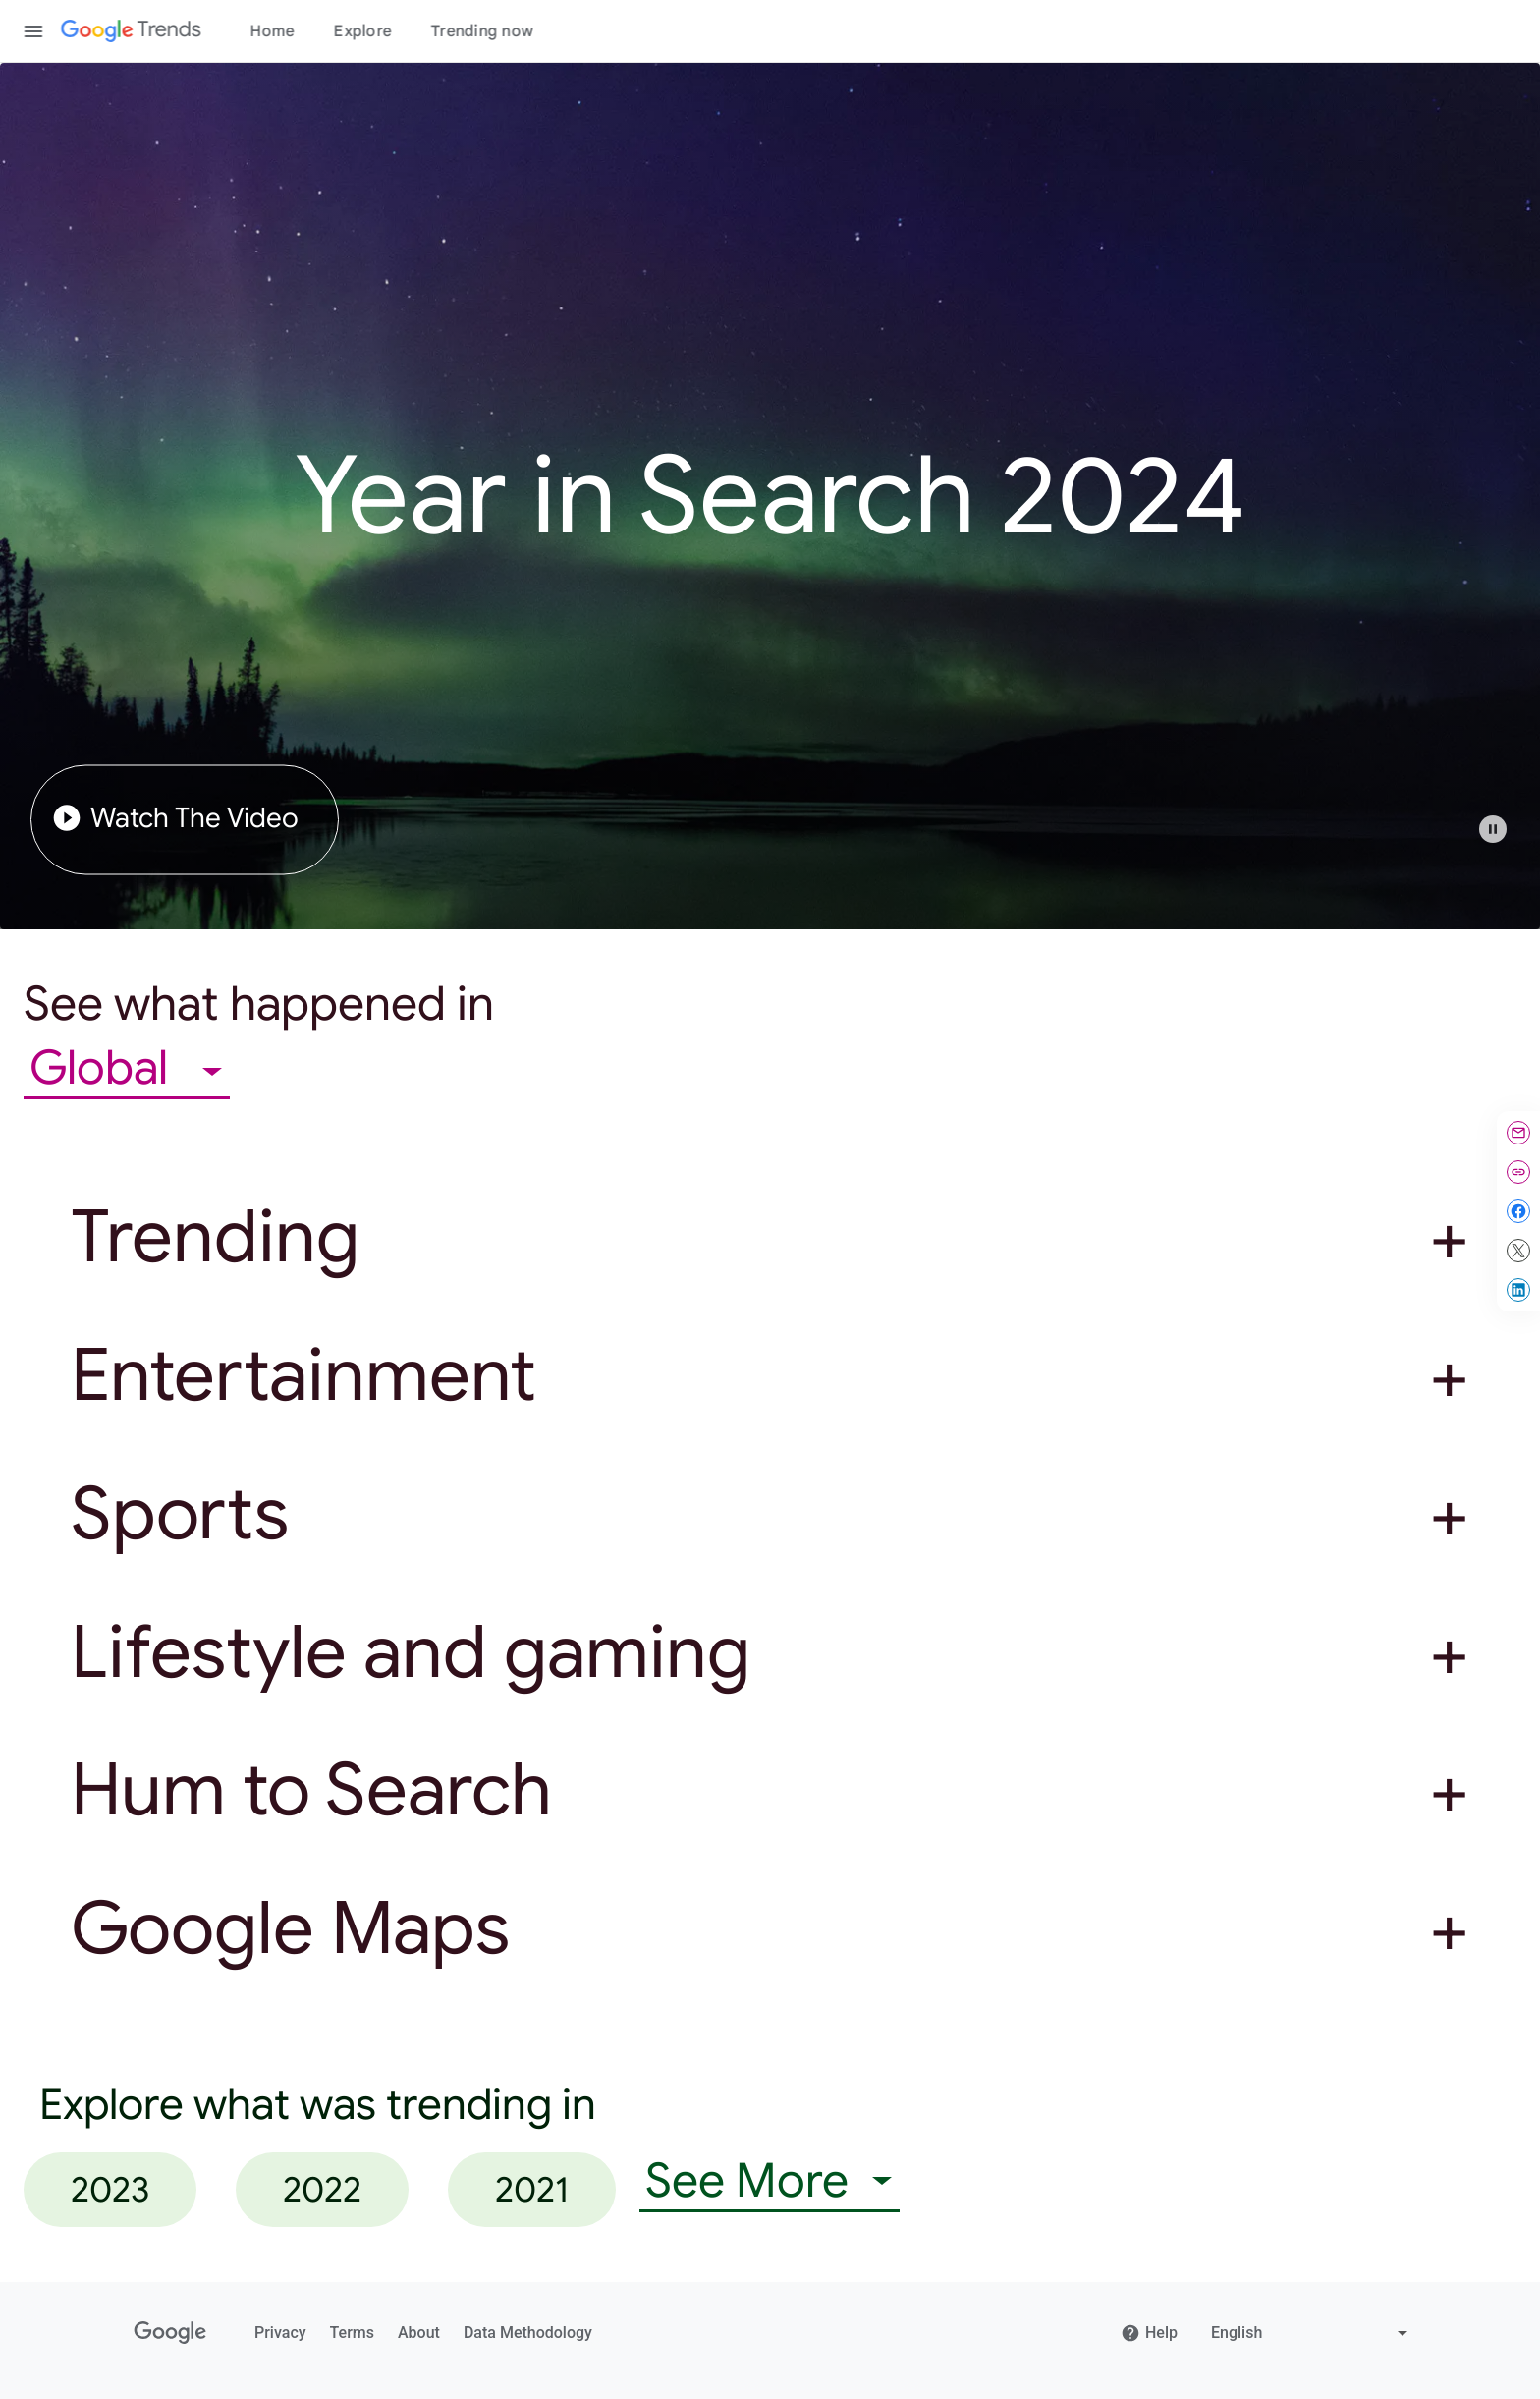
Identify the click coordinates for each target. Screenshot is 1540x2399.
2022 (322, 2189)
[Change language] (1311, 2333)
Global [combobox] (104, 1068)
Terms (352, 2332)
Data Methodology (528, 2332)
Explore (363, 31)
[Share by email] (1518, 1133)
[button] (1502, 839)
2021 (532, 2189)
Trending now (482, 31)
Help (1149, 2333)
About (419, 2332)
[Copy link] (1518, 1172)
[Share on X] (1518, 1250)
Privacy (280, 2332)
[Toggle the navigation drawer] (33, 31)
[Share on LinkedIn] (1518, 1290)
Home (272, 31)
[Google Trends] (131, 31)
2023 (110, 2189)
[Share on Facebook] (1518, 1211)
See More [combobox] (747, 2181)
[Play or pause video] (1493, 829)
